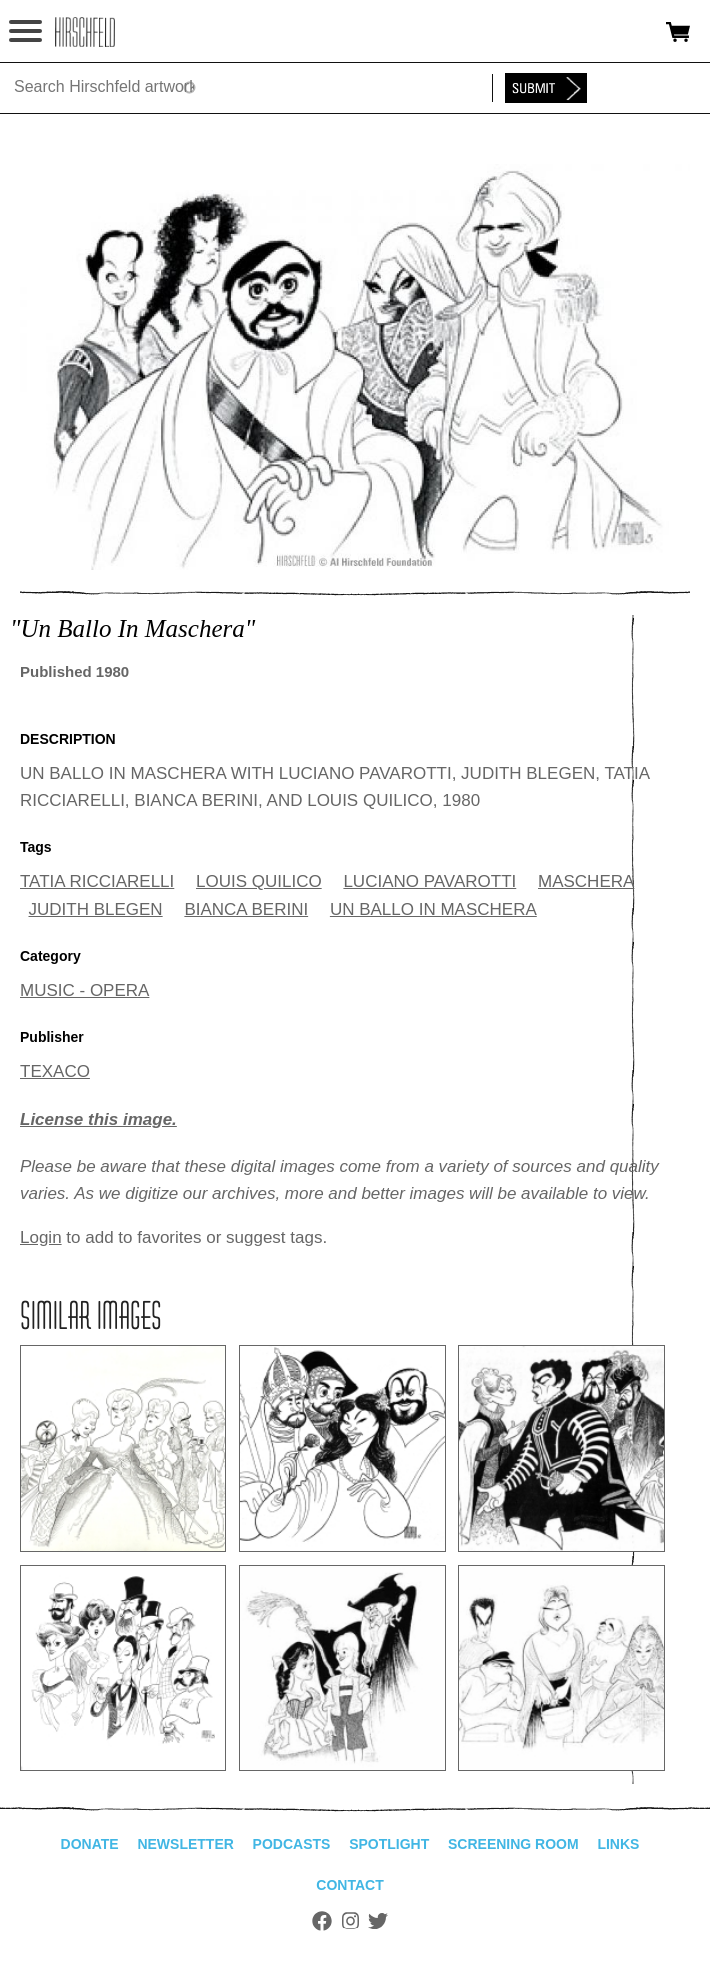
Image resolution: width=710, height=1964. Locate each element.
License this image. (98, 1119)
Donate (90, 1844)
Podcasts (292, 1844)
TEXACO (55, 1071)
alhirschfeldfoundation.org (85, 32)
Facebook (322, 1921)
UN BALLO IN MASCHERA (433, 909)
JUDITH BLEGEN (96, 909)
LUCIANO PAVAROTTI (429, 881)
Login (41, 1237)
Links (618, 1844)
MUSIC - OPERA (84, 990)
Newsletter (185, 1844)
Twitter (378, 1921)
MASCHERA (586, 881)
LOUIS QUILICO (259, 881)
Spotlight (389, 1844)
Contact (349, 1885)
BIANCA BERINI (246, 909)
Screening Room (513, 1844)
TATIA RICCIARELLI (97, 881)
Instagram (350, 1921)
